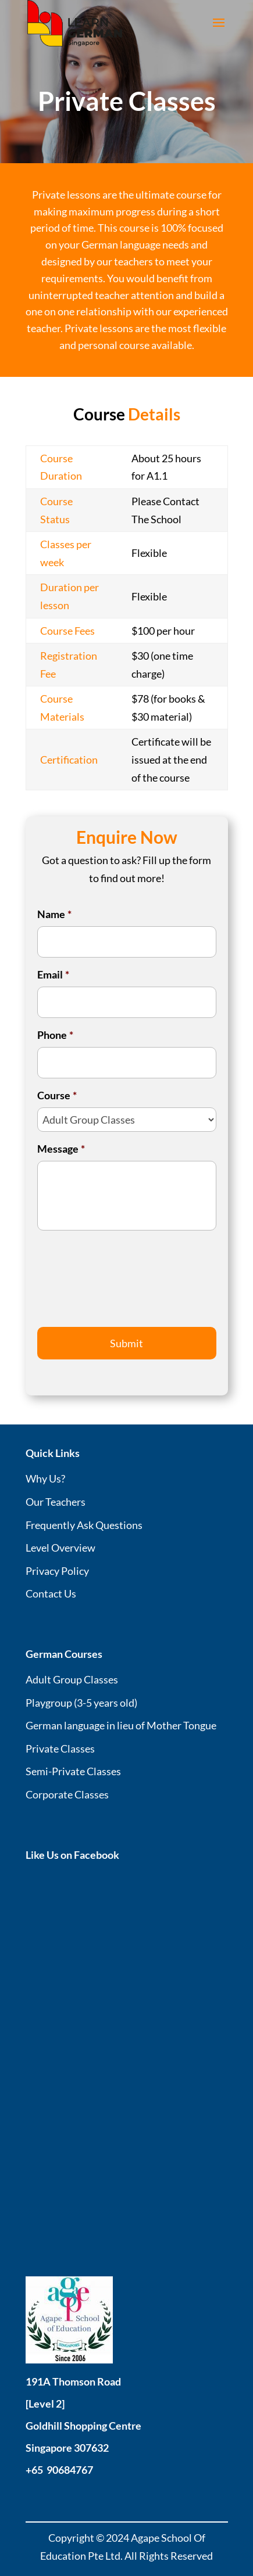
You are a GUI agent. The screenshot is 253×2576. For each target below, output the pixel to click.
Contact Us (51, 1593)
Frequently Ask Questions (84, 1525)
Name (54, 914)
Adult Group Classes (72, 1679)
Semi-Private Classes (73, 1771)
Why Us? (45, 1478)
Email (53, 974)
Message (61, 1148)
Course (57, 1095)
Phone (55, 1034)
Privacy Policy (57, 1570)
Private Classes (60, 1748)
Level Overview (60, 1547)
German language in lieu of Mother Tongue (121, 1725)
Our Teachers (55, 1501)
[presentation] (125, 1285)
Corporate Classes (67, 1794)
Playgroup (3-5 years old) (81, 1702)
